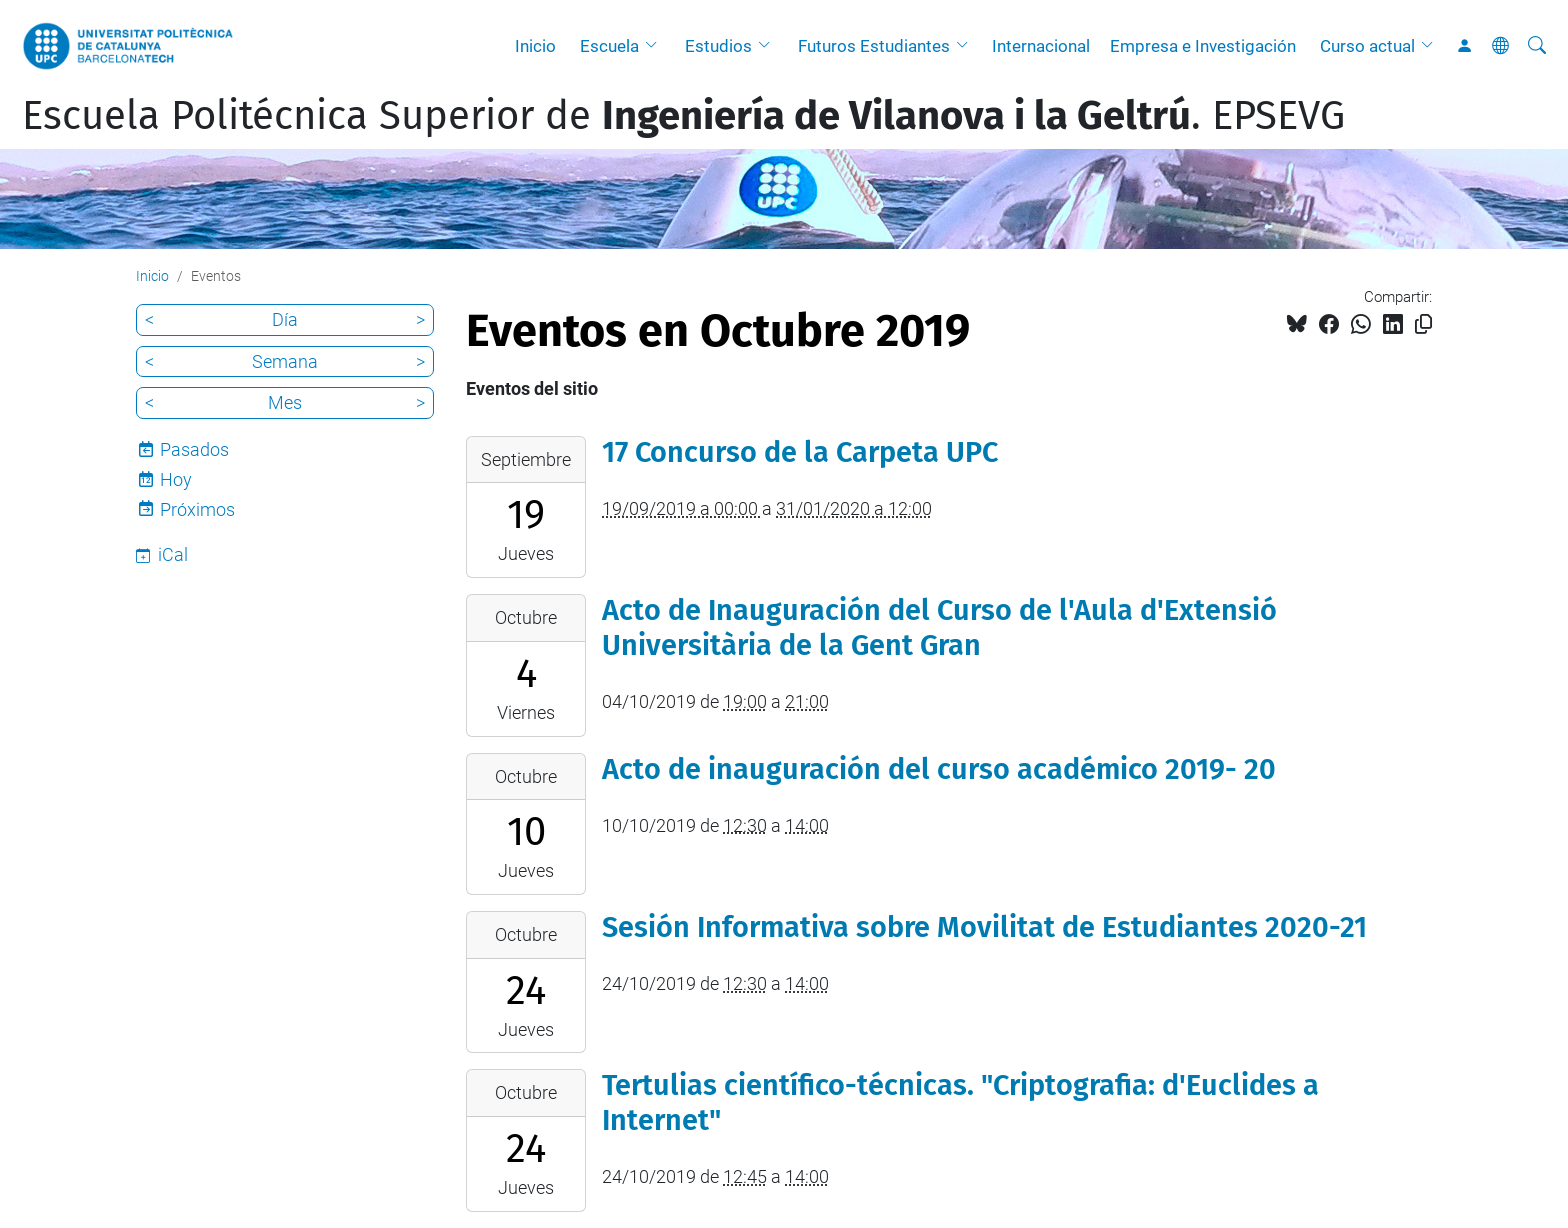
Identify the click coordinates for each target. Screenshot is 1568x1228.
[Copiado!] (1423, 324)
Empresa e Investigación (1203, 46)
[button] (656, 46)
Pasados (194, 449)
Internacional (1041, 46)
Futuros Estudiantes (874, 46)
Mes (285, 402)
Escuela (609, 46)
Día (285, 319)
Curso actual (1367, 46)
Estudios (718, 46)
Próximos (197, 509)
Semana (285, 361)
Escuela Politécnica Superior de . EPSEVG (683, 116)
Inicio (535, 46)
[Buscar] (1537, 46)
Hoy (176, 479)
